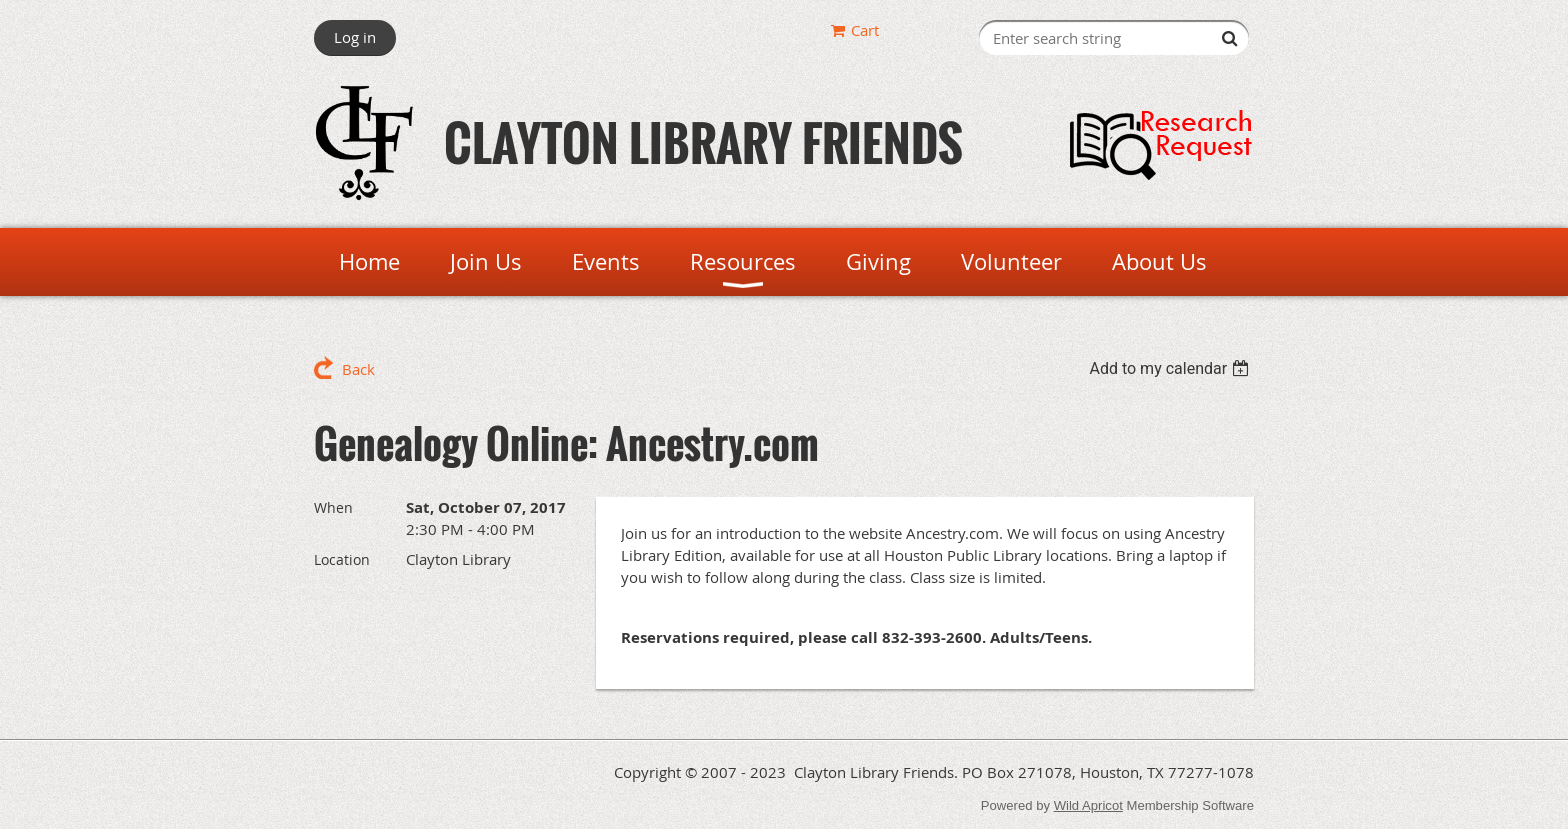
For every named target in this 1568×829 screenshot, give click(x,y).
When (333, 507)
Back (358, 369)
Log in (355, 37)
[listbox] (1171, 368)
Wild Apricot (1088, 805)
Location (342, 559)
